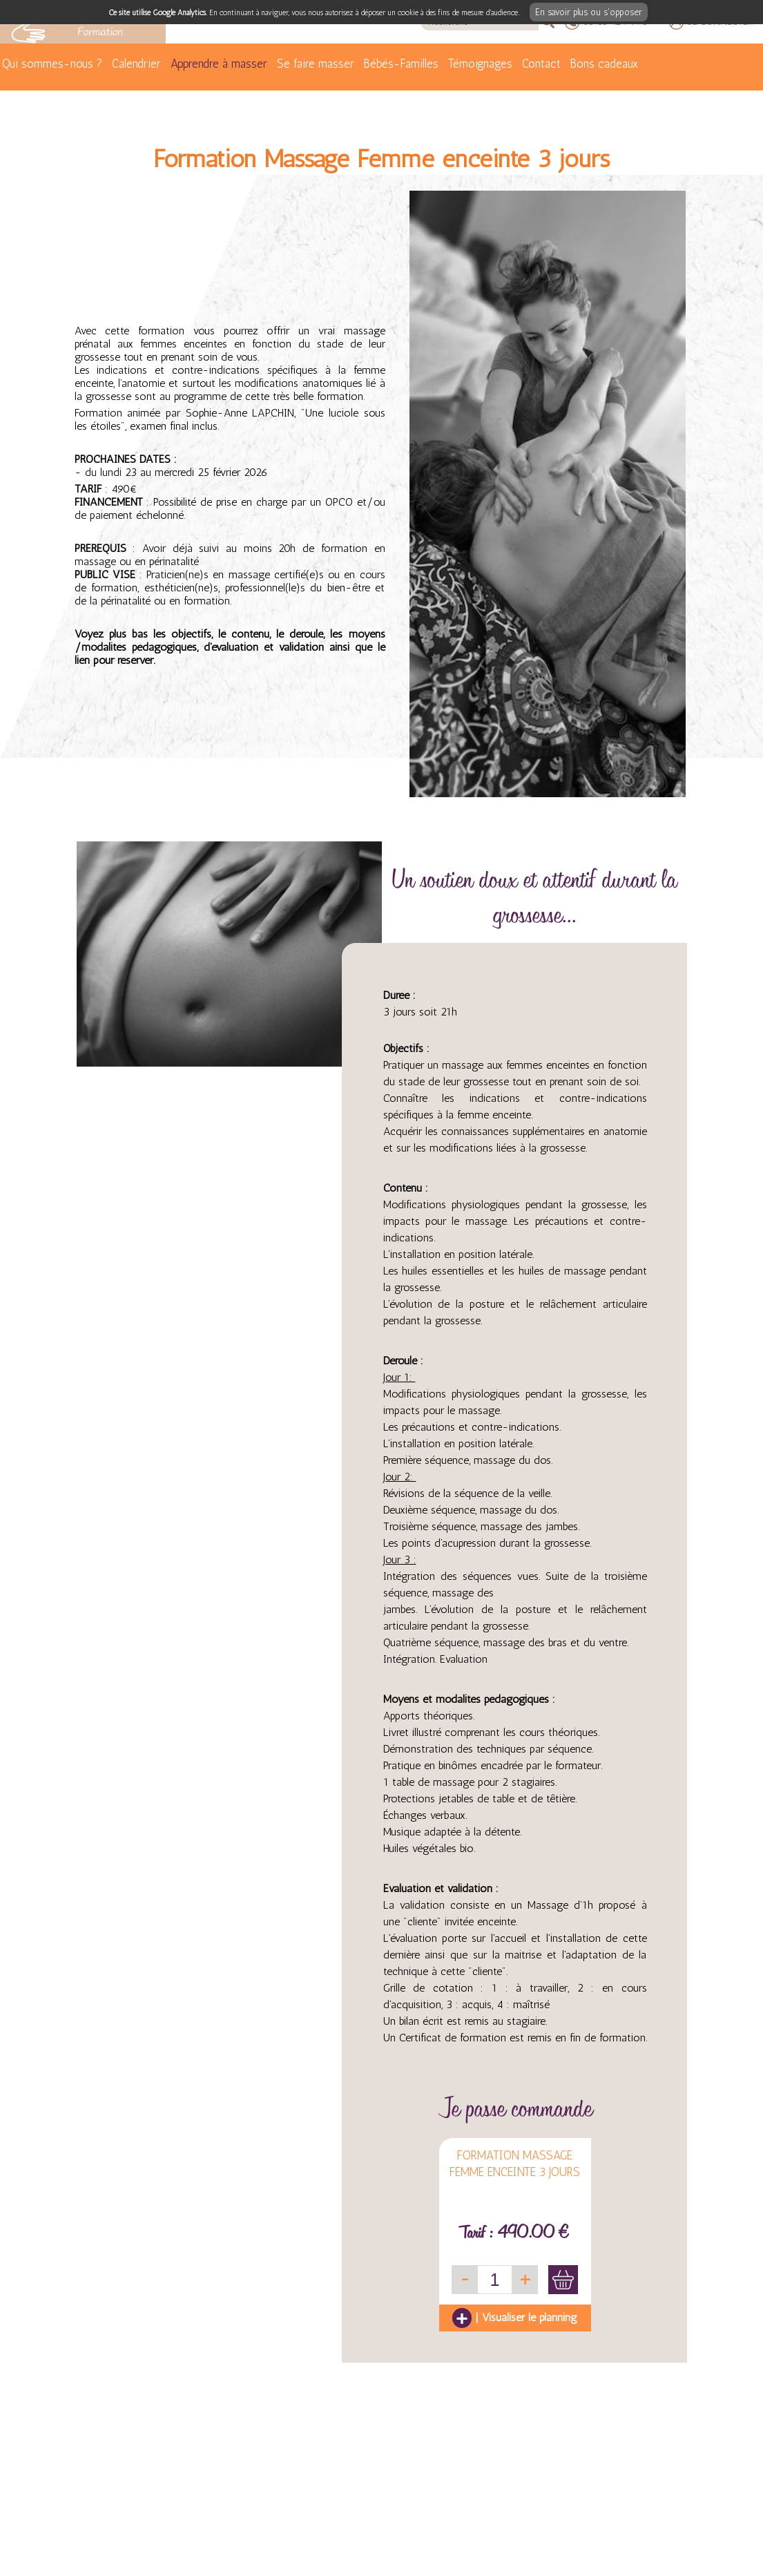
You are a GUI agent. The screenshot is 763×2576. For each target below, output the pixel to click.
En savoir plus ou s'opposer (588, 12)
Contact (541, 63)
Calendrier (136, 63)
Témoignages (480, 63)
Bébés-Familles (401, 63)
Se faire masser (315, 63)
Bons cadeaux (604, 63)
